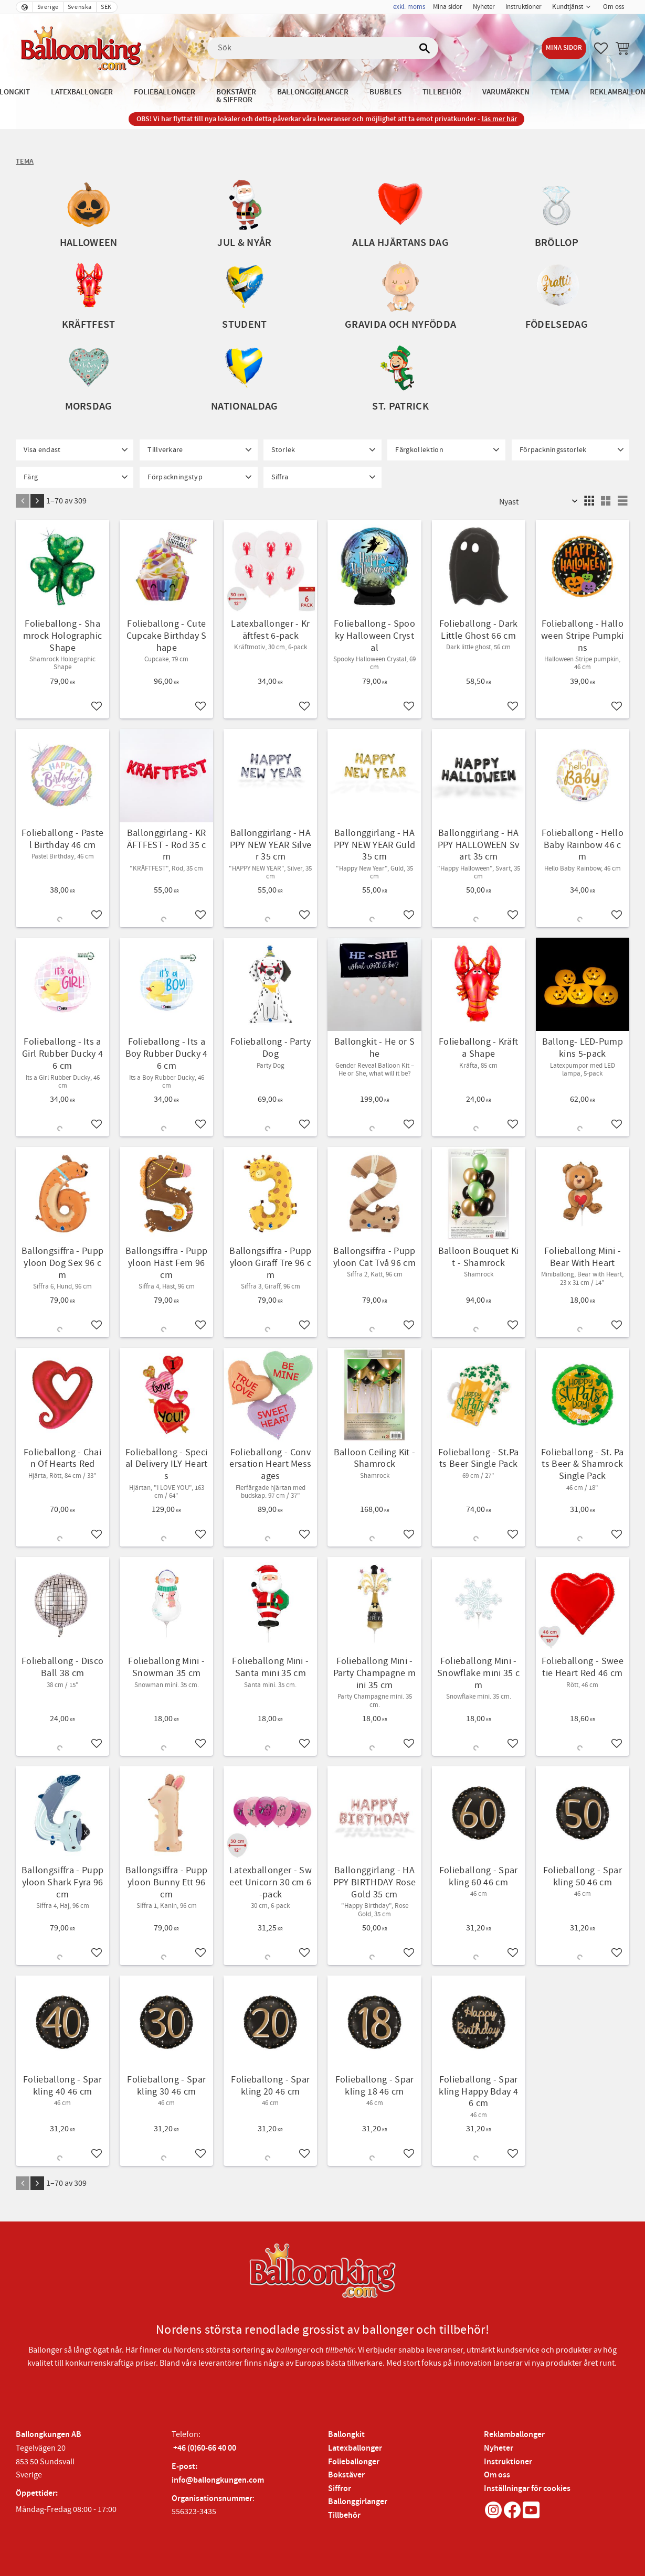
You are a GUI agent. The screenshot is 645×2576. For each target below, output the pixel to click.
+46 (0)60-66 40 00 (204, 2448)
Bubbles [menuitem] (385, 92)
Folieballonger (353, 2461)
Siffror (339, 2488)
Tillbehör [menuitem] (441, 92)
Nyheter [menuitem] (484, 7)
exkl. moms (409, 7)
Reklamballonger (514, 2434)
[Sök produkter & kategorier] (322, 48)
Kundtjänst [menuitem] (567, 7)
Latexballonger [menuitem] (82, 92)
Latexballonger (355, 2448)
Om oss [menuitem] (613, 7)
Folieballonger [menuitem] (164, 92)
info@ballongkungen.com (218, 2480)
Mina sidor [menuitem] (447, 7)
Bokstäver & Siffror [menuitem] (236, 96)
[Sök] (425, 48)
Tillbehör (344, 2515)
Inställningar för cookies (527, 2488)
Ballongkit (346, 2434)
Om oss (497, 2475)
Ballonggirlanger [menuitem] (312, 92)
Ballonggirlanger (357, 2501)
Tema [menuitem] (560, 92)
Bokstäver (346, 2475)
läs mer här (499, 119)
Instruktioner (508, 2461)
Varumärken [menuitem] (506, 92)
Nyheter (498, 2448)
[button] (601, 48)
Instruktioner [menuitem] (523, 7)
